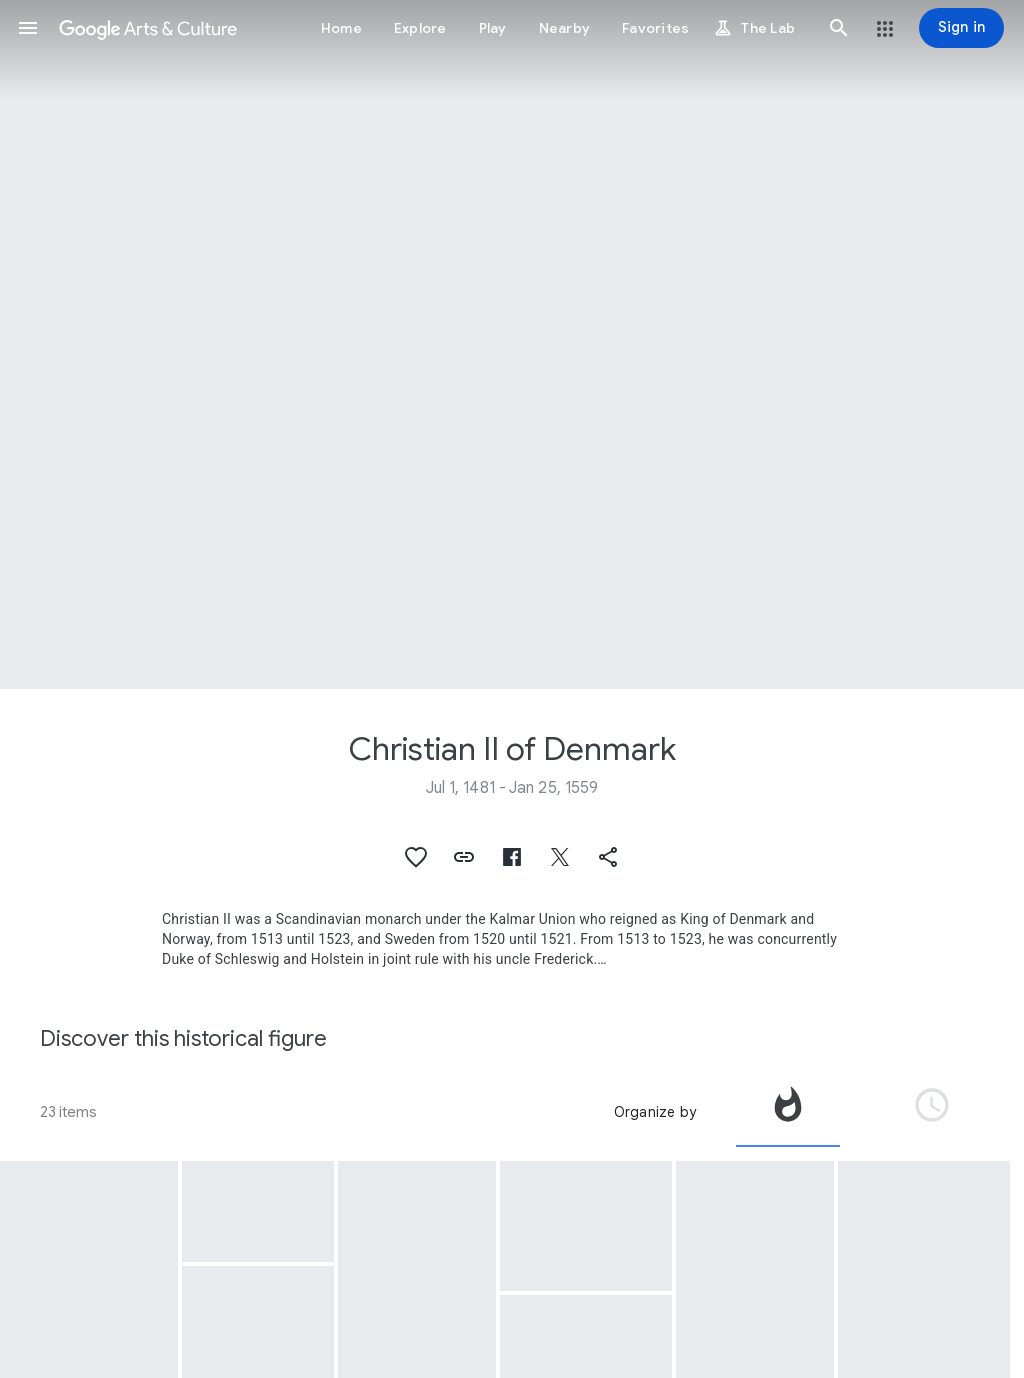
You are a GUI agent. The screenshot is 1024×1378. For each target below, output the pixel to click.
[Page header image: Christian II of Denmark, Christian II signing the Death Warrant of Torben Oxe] (512, 344)
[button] (28, 28)
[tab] (788, 1112)
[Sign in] (961, 28)
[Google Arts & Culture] (148, 28)
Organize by (655, 1112)
